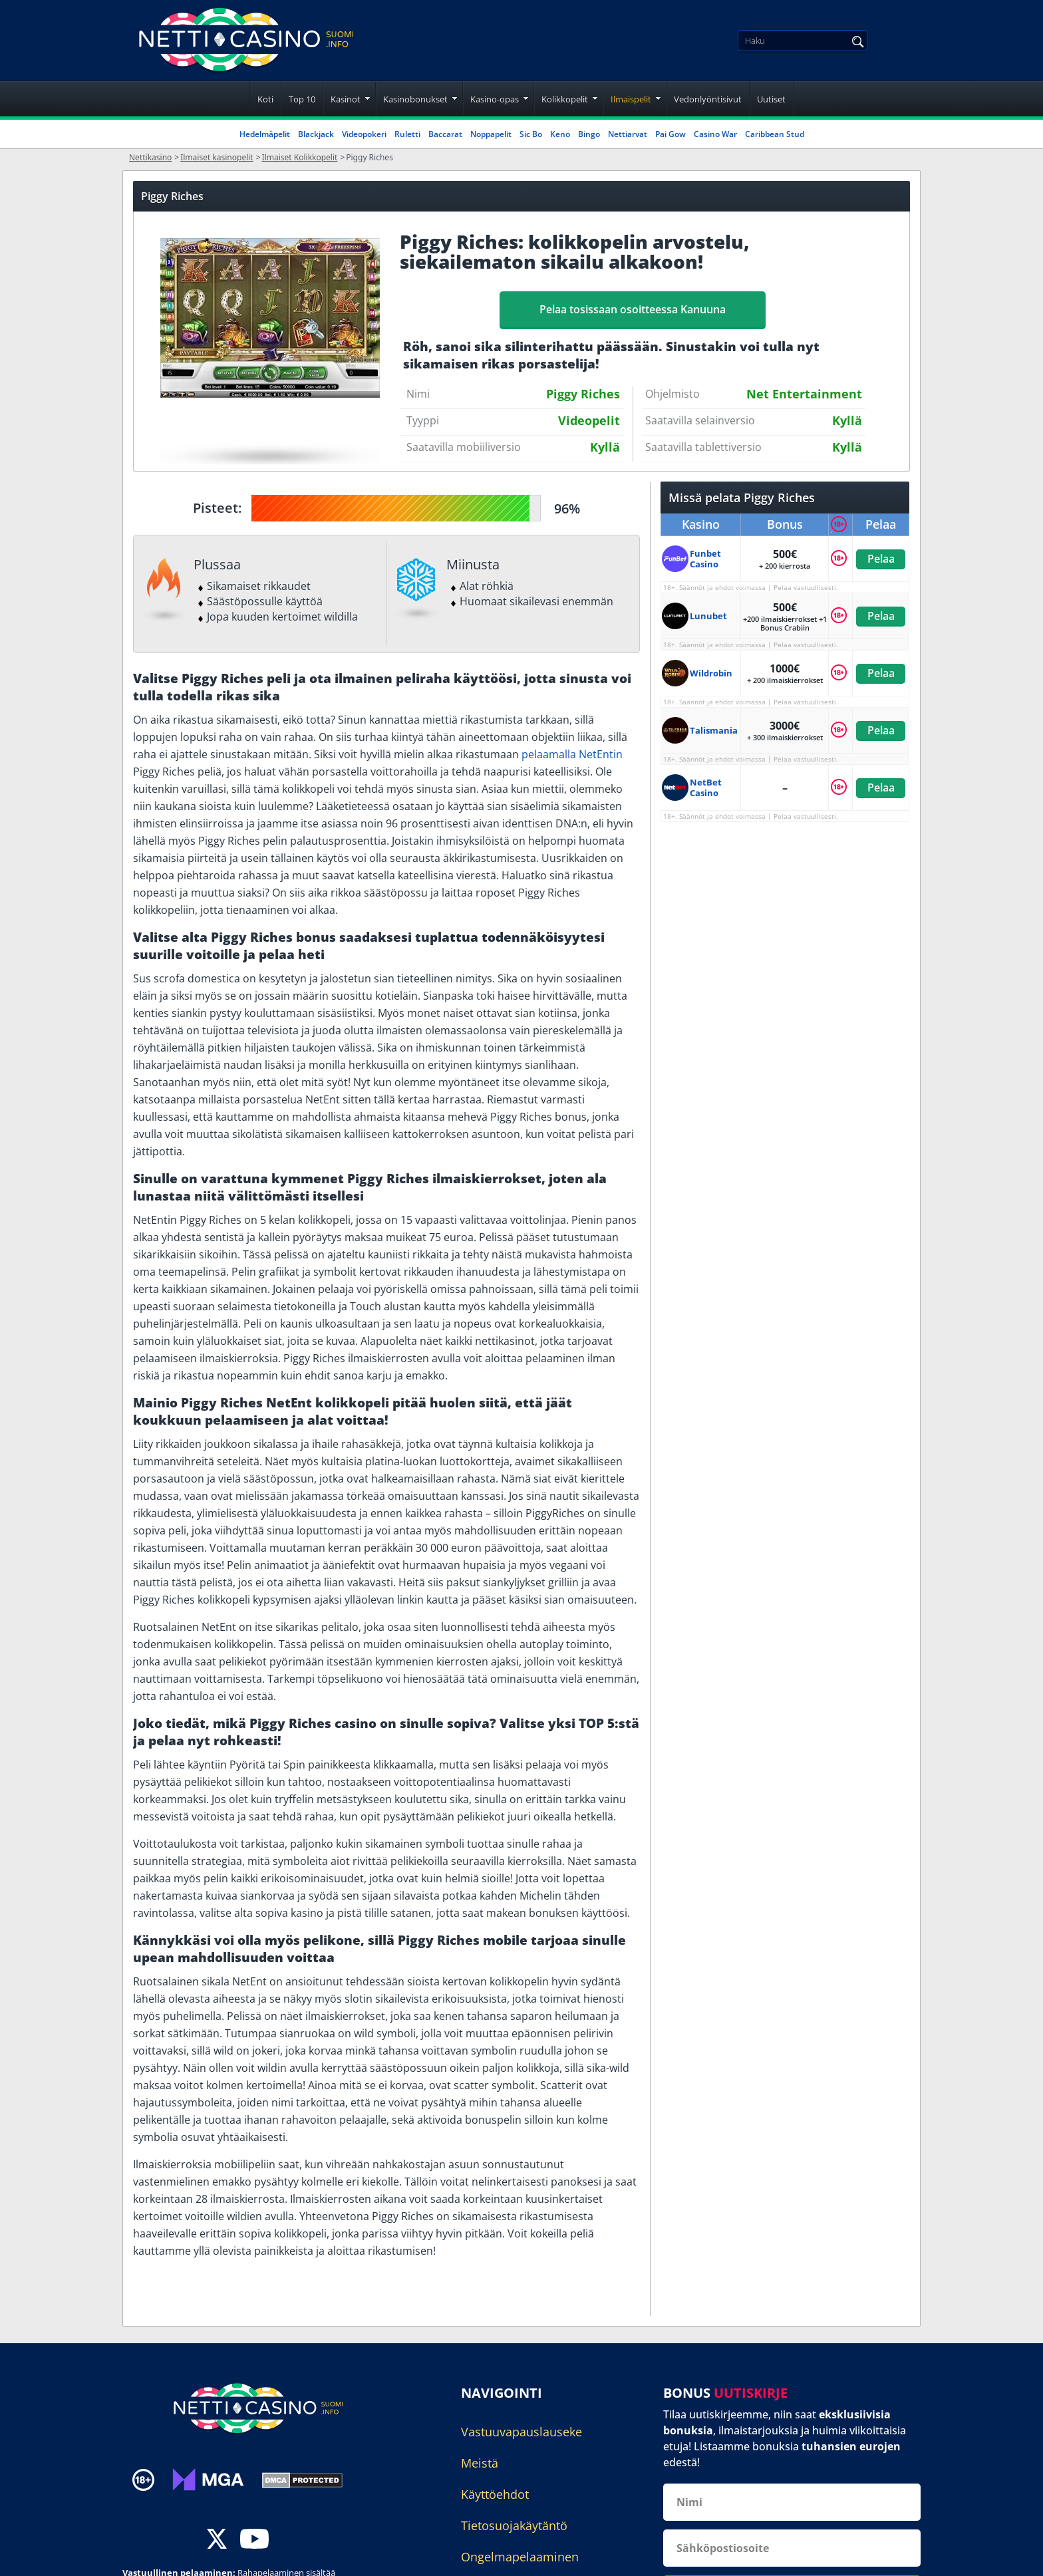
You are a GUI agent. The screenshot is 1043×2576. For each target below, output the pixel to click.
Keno (560, 134)
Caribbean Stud (774, 134)
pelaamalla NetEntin (572, 754)
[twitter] (217, 2540)
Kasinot (346, 99)
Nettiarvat (627, 134)
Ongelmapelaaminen (520, 2557)
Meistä (479, 2463)
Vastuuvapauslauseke (521, 2432)
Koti (265, 99)
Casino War (715, 134)
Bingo (589, 134)
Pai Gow (670, 134)
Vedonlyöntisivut (708, 99)
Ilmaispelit (631, 99)
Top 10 (302, 99)
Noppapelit (491, 134)
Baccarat (445, 134)
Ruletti (407, 134)
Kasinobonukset (415, 99)
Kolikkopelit (564, 99)
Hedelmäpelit (264, 134)
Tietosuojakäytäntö (514, 2525)
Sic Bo (531, 134)
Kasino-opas (494, 99)
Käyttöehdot (495, 2494)
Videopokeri (364, 134)
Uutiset (771, 99)
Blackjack (316, 134)
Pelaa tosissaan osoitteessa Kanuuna (632, 309)
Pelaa (880, 558)
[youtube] (254, 2540)
